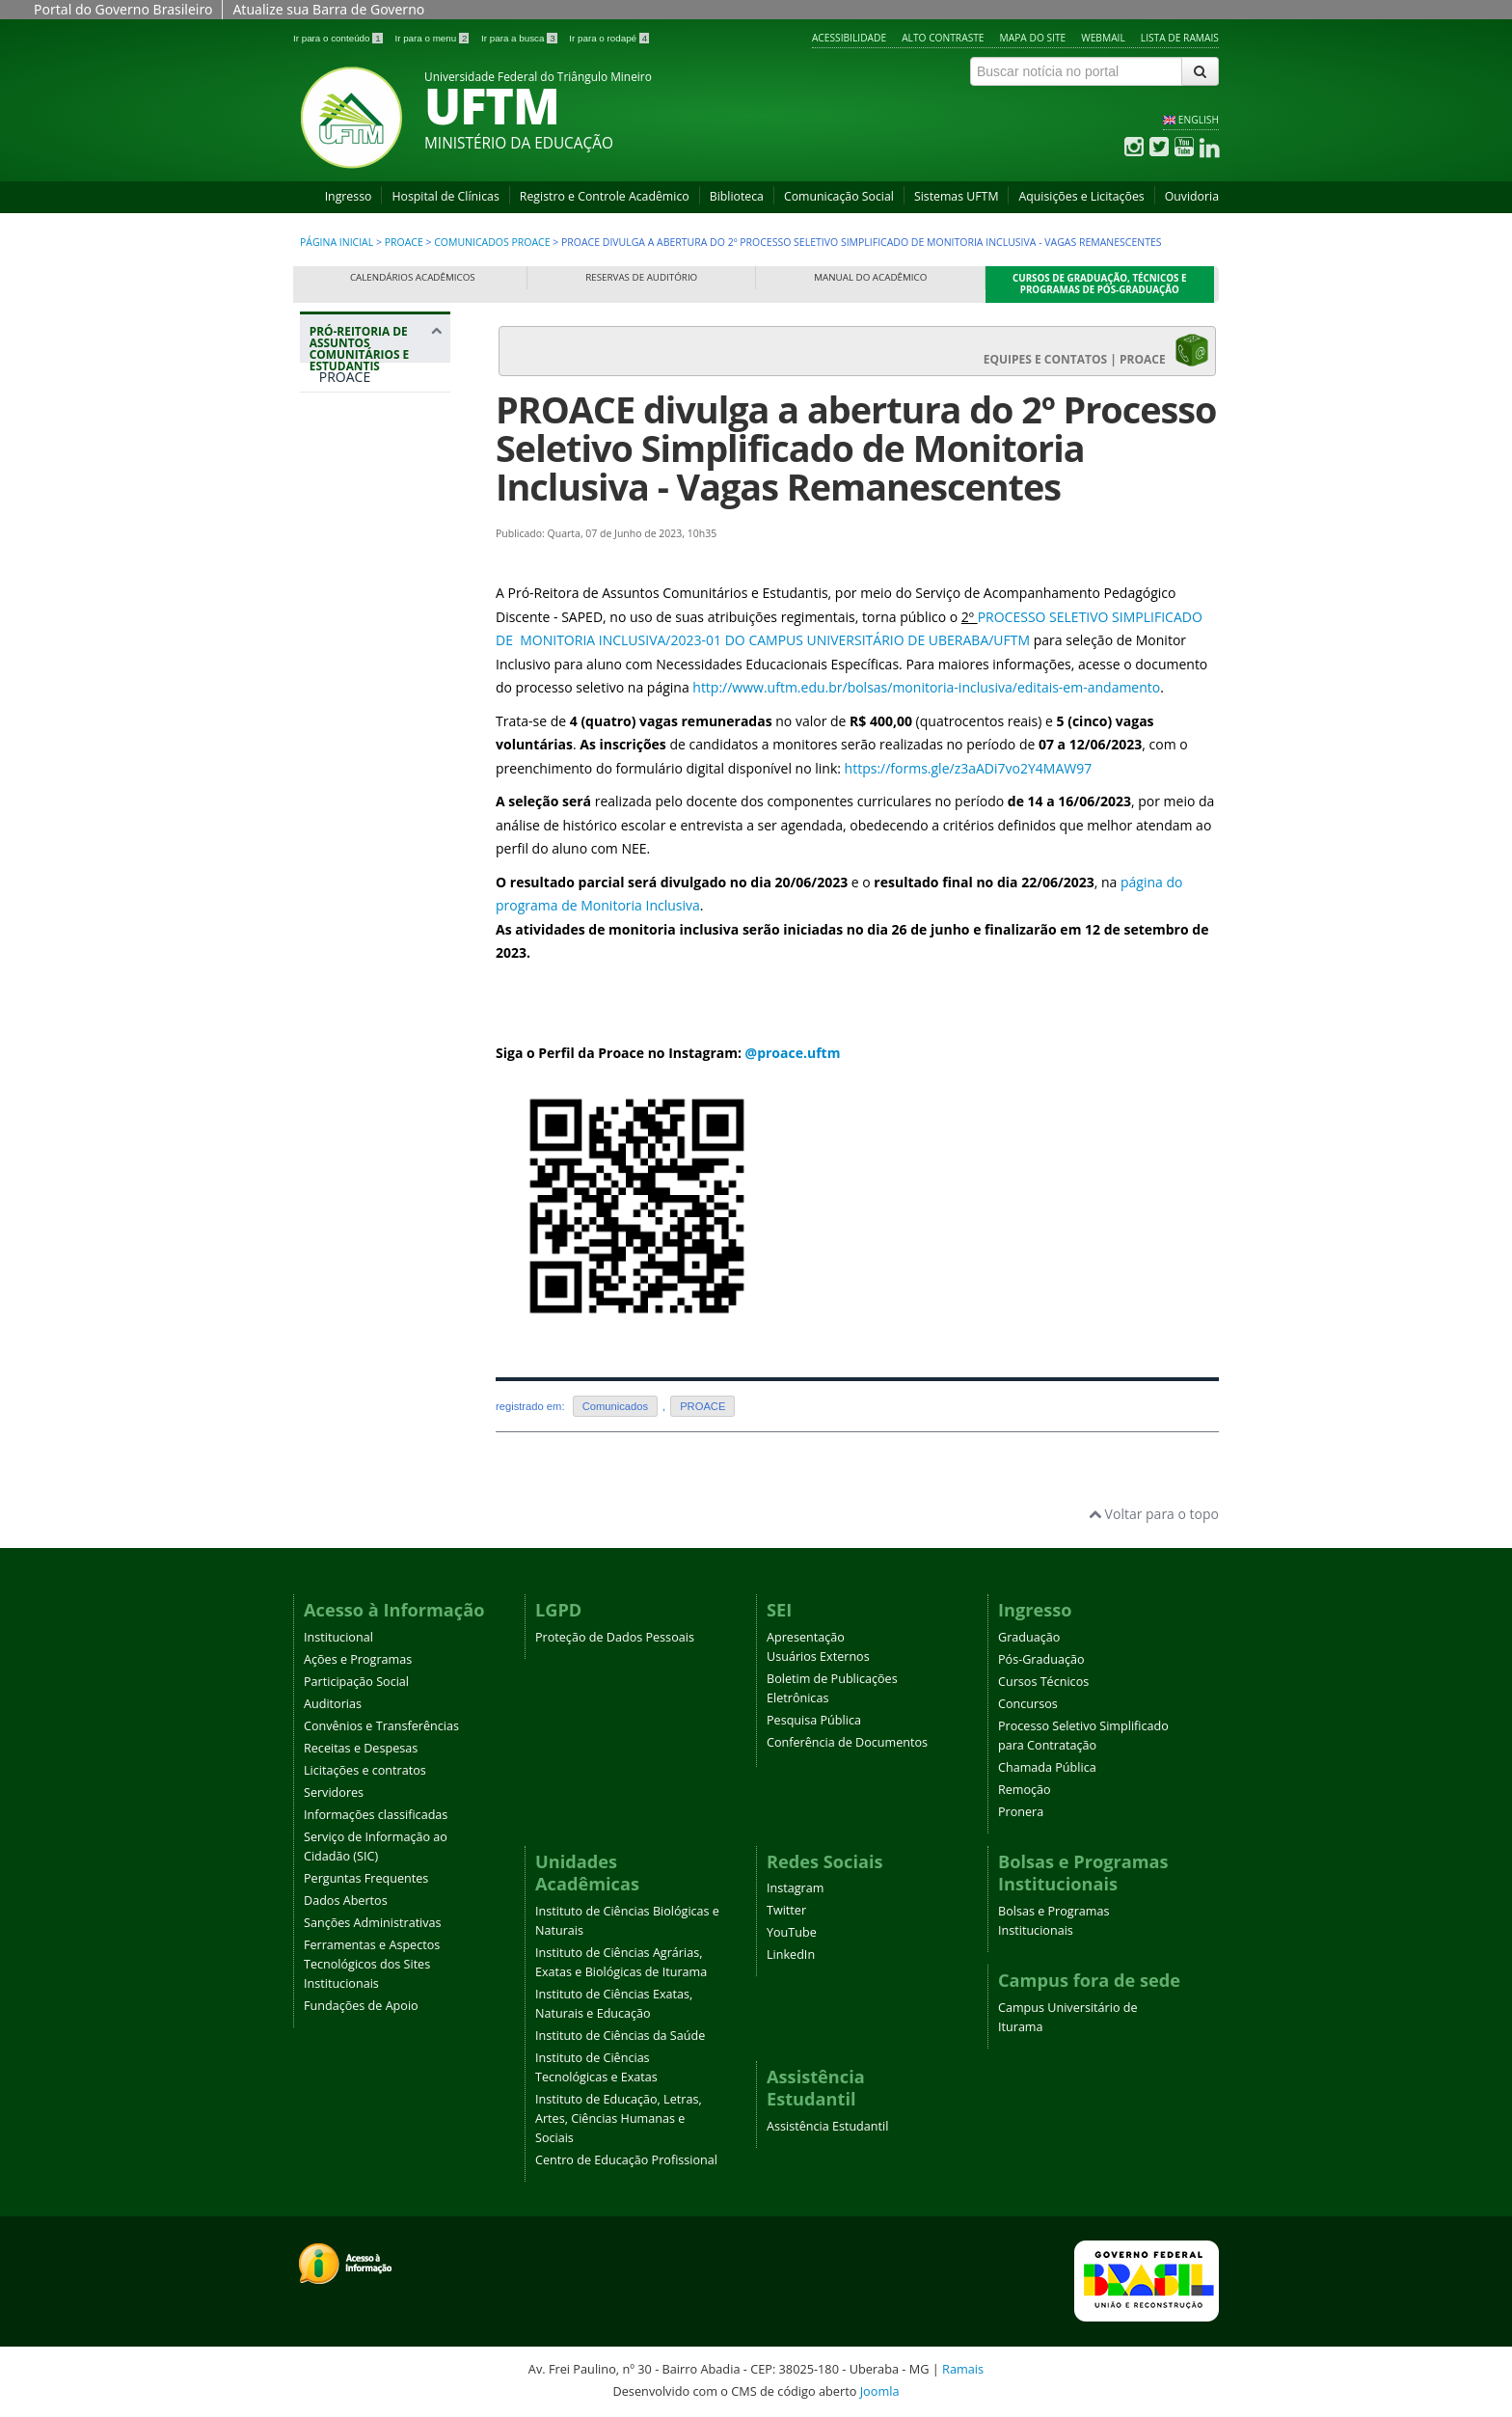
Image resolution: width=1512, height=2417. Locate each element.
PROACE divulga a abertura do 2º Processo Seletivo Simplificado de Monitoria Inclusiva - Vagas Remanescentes (856, 448)
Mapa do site (1033, 37)
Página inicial (336, 242)
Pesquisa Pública (814, 1720)
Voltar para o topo (1154, 1514)
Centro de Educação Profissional (626, 2160)
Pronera (1020, 1812)
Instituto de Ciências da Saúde (620, 2035)
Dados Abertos (346, 1900)
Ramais (963, 2368)
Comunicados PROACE (492, 242)
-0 (708, 640)
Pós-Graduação (1041, 1659)
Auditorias (333, 1704)
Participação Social (356, 1681)
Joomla (880, 2391)
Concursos (1028, 1704)
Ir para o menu (433, 38)
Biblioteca (737, 196)
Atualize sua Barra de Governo (328, 9)
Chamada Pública (1047, 1767)
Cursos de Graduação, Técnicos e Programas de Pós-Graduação (1099, 284)
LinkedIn (791, 1954)
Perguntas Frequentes (366, 1878)
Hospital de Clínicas (445, 196)
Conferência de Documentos (847, 1742)
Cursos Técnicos (1043, 1681)
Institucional (338, 1637)
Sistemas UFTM (956, 196)
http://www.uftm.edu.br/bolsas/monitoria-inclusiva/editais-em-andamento (926, 687)
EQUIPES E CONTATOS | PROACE (1096, 350)
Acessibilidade (849, 37)
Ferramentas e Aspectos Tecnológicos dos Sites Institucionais (372, 1964)
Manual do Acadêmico (870, 277)
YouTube (792, 1932)
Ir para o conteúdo (339, 38)
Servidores (334, 1792)
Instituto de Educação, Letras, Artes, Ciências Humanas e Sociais (618, 2118)
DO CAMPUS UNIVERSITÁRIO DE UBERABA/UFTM (875, 640)
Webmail (1103, 37)
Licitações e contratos (365, 1770)
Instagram (795, 1888)
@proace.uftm (793, 1053)
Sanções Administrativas (373, 1923)
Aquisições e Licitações (1081, 196)
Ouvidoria (1192, 196)
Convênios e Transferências (381, 1726)
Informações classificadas (375, 1814)
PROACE (404, 242)
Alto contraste (943, 37)
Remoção (1024, 1789)
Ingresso (348, 196)
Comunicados (615, 1406)
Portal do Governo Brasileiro (123, 9)
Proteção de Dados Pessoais (614, 1637)
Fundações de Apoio (361, 2005)
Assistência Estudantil (827, 2126)
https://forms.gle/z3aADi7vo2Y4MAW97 (969, 768)
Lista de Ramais (1180, 37)
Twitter (786, 1910)
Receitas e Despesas (361, 1748)
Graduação (1029, 1637)
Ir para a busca (520, 38)
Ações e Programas (358, 1659)
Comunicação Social (839, 196)
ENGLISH (1198, 119)
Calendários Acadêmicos (412, 277)
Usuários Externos (818, 1656)
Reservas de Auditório (641, 277)
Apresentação (806, 1637)
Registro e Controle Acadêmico (604, 196)
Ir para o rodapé (609, 38)
